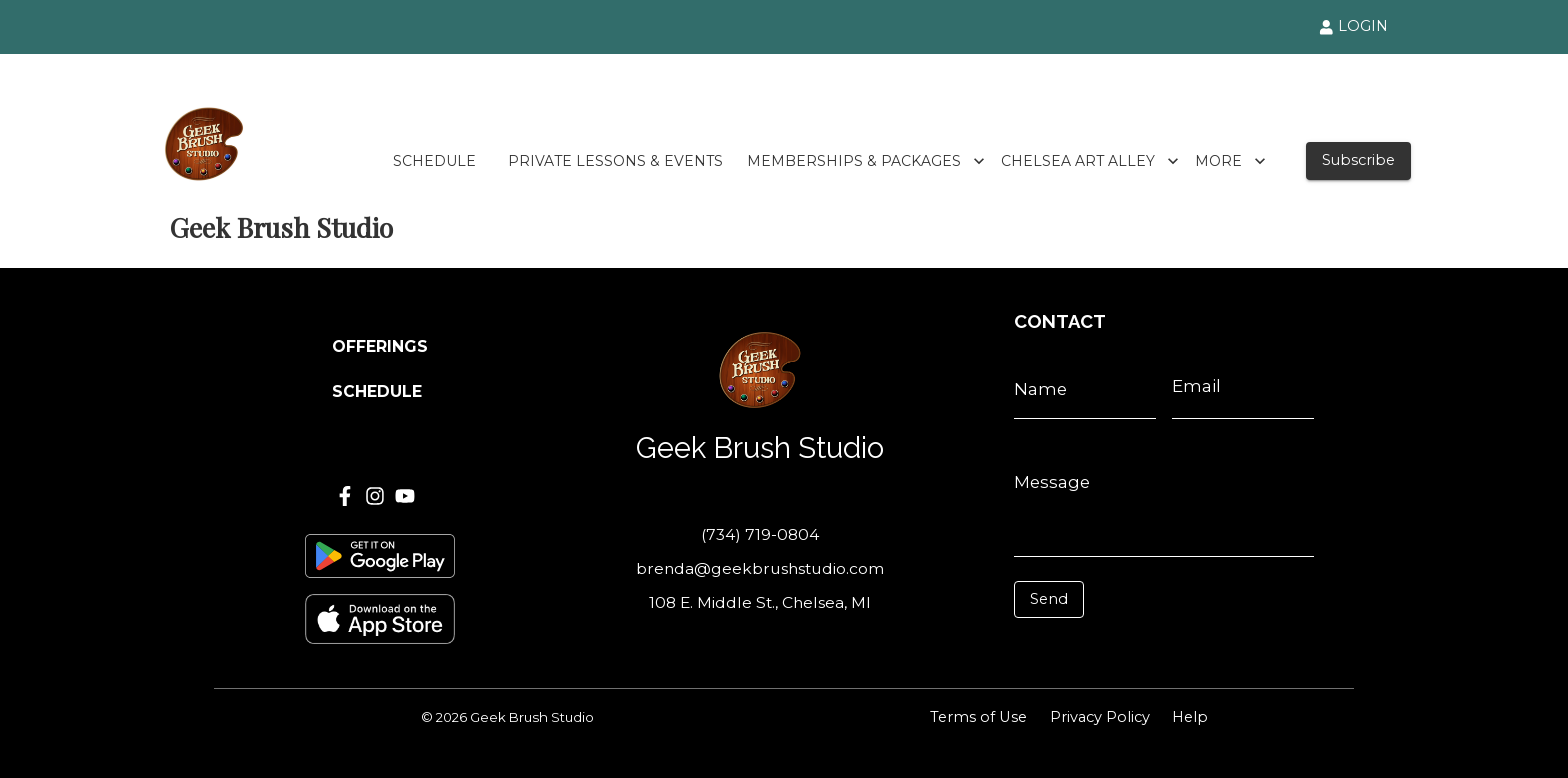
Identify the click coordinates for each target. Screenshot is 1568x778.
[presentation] (1103, 648)
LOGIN (1354, 26)
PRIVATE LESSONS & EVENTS (615, 161)
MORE (1230, 161)
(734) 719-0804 (760, 534)
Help (1190, 717)
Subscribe (1358, 160)
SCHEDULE (434, 161)
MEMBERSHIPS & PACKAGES (866, 161)
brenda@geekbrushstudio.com (760, 568)
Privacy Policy (1100, 717)
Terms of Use (978, 717)
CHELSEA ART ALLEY (1090, 161)
